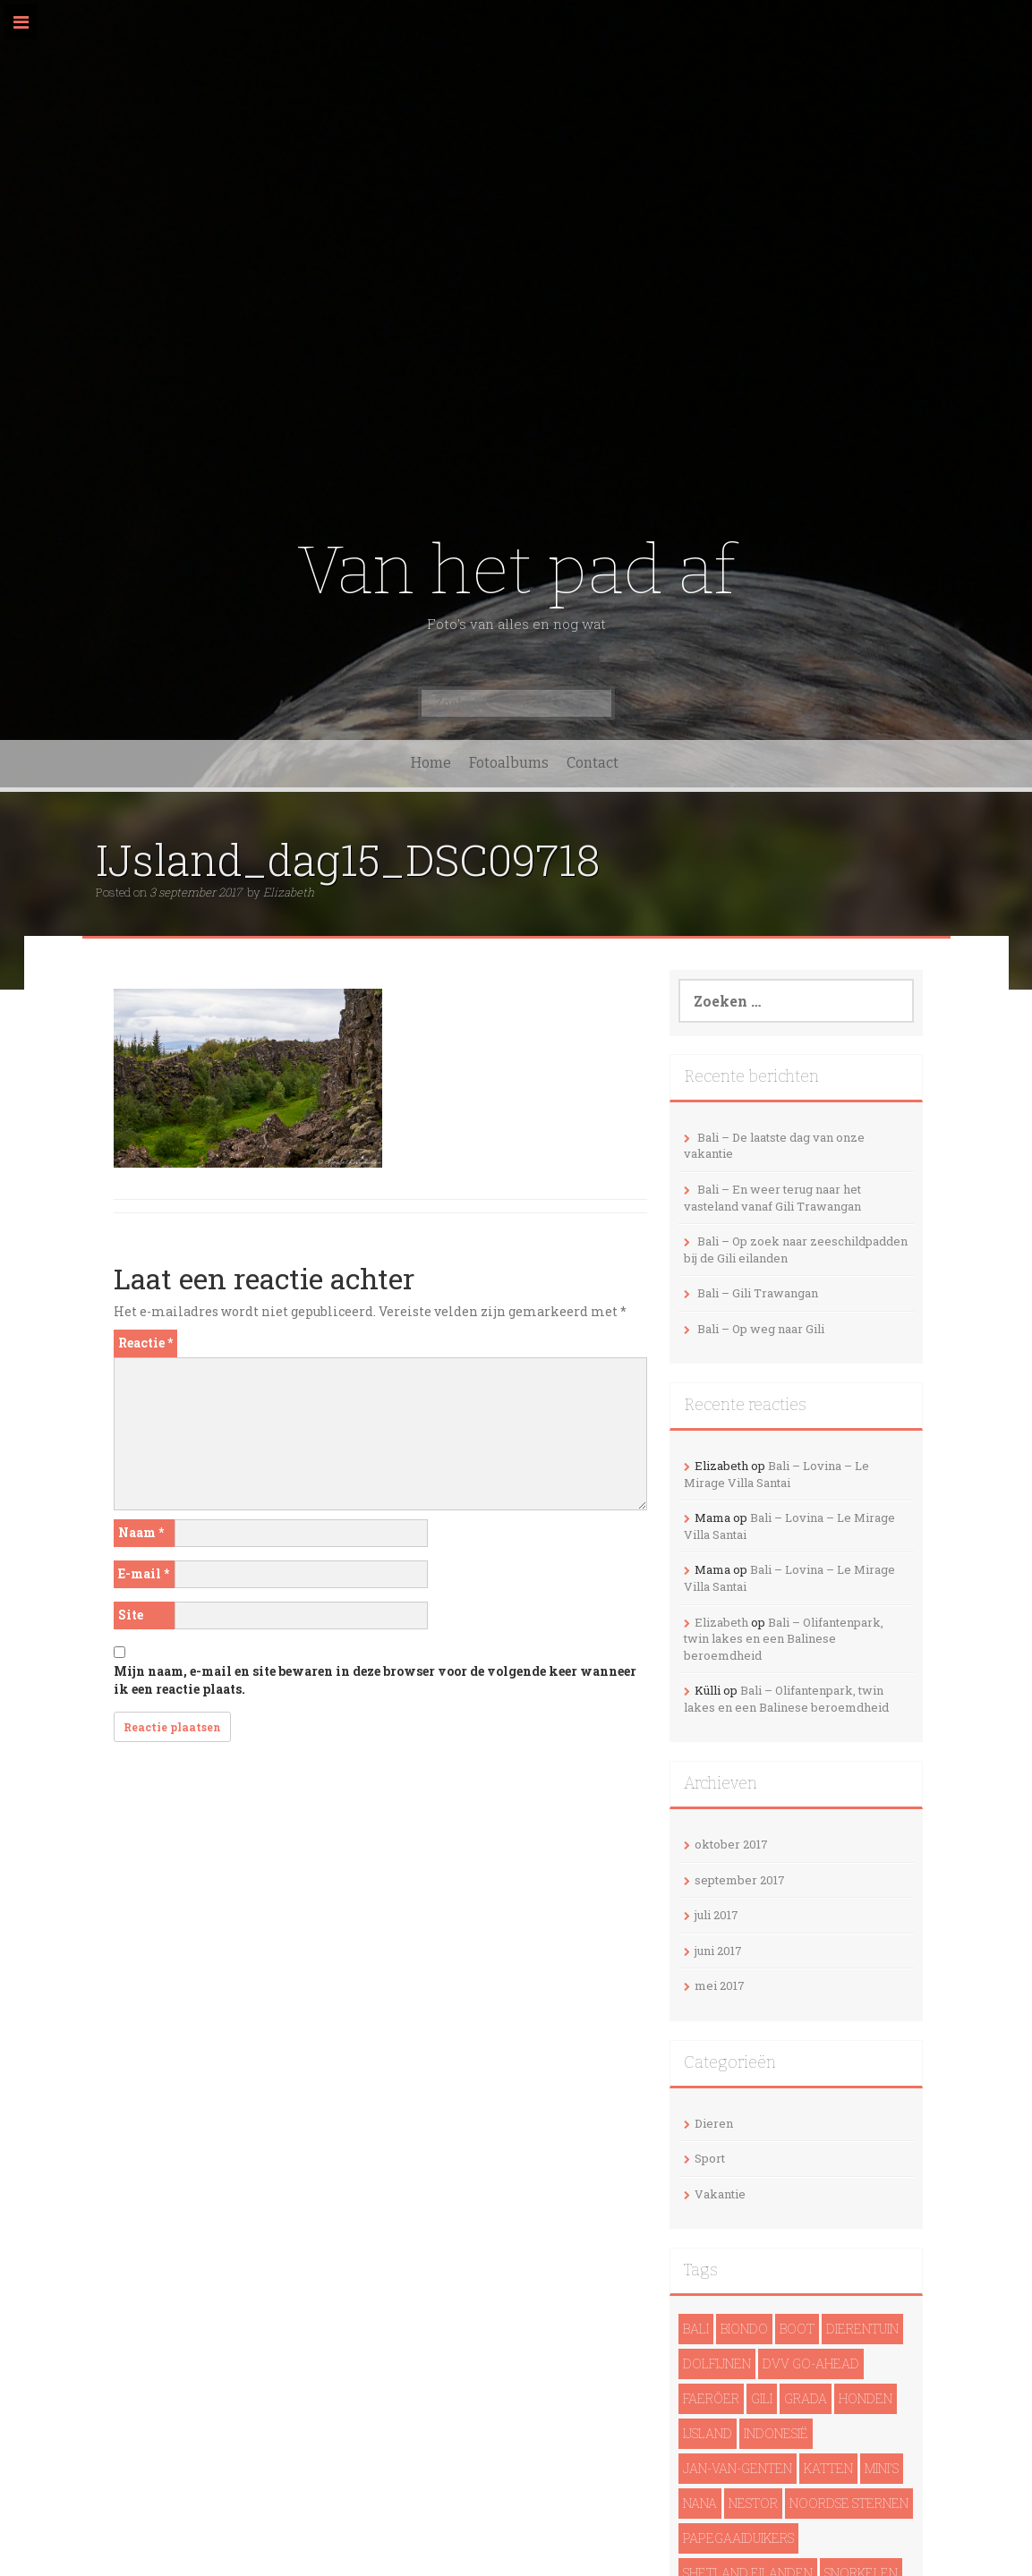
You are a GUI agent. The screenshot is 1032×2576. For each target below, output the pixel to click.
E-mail (143, 1573)
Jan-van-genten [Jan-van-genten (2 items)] (737, 2468)
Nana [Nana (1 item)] (700, 2503)
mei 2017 (720, 1985)
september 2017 (740, 1880)
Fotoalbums (509, 762)
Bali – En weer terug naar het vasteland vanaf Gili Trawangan (772, 1197)
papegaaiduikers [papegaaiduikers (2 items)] (738, 2537)
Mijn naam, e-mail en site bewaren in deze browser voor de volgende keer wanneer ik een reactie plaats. (375, 1679)
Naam (141, 1532)
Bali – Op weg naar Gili (760, 1329)
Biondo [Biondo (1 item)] (744, 2328)
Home (431, 762)
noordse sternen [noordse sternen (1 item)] (848, 2503)
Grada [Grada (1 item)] (805, 2398)
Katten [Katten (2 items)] (828, 2468)
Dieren (714, 2123)
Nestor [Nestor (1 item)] (753, 2503)
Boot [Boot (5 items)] (797, 2328)
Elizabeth (288, 892)
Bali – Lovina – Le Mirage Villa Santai (776, 1474)
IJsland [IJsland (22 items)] (707, 2433)
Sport (710, 2158)
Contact (592, 762)
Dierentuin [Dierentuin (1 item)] (862, 2328)
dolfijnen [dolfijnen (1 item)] (717, 2363)
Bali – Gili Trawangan (757, 1293)
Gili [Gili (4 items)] (761, 2398)
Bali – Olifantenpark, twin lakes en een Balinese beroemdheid (783, 1638)
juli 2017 (716, 1915)
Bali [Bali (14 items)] (696, 2328)
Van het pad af (516, 570)
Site (130, 1614)
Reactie (145, 1342)
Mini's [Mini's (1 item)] (882, 2468)
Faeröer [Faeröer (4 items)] (711, 2398)
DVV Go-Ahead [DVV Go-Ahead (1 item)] (811, 2363)
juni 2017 (718, 1951)
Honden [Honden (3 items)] (865, 2398)
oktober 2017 (731, 1844)
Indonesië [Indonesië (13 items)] (776, 2433)
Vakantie (720, 2194)
